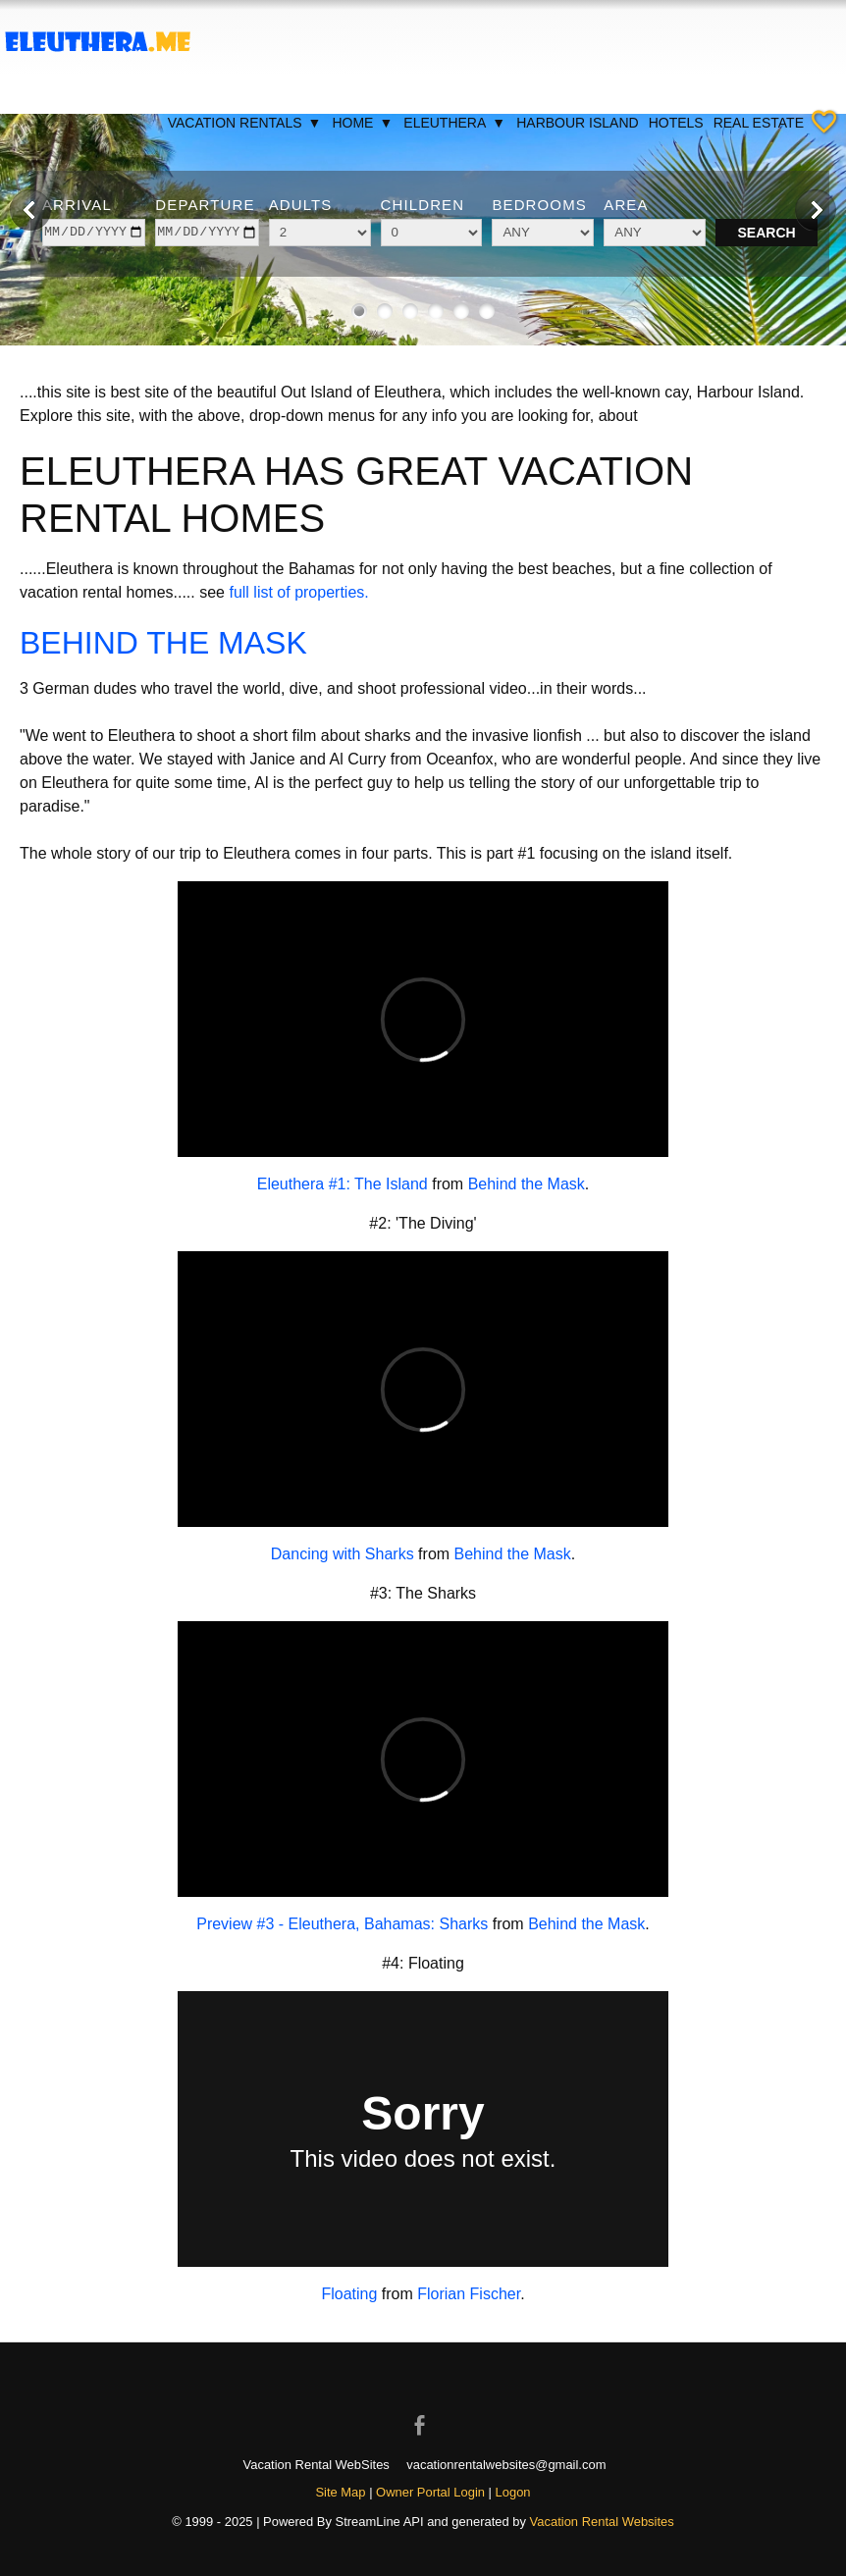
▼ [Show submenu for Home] (386, 123)
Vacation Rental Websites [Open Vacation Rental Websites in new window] (602, 2521)
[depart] (206, 232)
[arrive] (93, 232)
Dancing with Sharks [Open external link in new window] (342, 1554)
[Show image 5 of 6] (461, 311)
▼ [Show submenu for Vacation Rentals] (315, 123)
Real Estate (759, 123)
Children (423, 204)
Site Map (340, 2492)
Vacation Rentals (245, 122)
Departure (204, 204)
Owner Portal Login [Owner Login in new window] (430, 2492)
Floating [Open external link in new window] (349, 2294)
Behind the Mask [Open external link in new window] (526, 1184)
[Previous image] (30, 210)
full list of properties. (298, 592)
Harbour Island (577, 123)
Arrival (77, 204)
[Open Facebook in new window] (423, 2408)
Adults (301, 204)
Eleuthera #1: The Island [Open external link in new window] (342, 1184)
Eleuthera (454, 122)
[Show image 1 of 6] (359, 311)
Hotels (676, 123)
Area (626, 204)
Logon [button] (513, 2492)
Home (363, 122)
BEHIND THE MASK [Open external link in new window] (163, 642)
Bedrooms (539, 204)
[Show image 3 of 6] (410, 311)
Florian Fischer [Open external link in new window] (468, 2294)
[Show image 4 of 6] (436, 311)
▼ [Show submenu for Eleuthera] (498, 123)
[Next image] (815, 210)
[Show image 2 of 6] (385, 311)
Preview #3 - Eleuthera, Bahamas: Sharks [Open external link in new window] (342, 1924)
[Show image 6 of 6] (487, 311)
